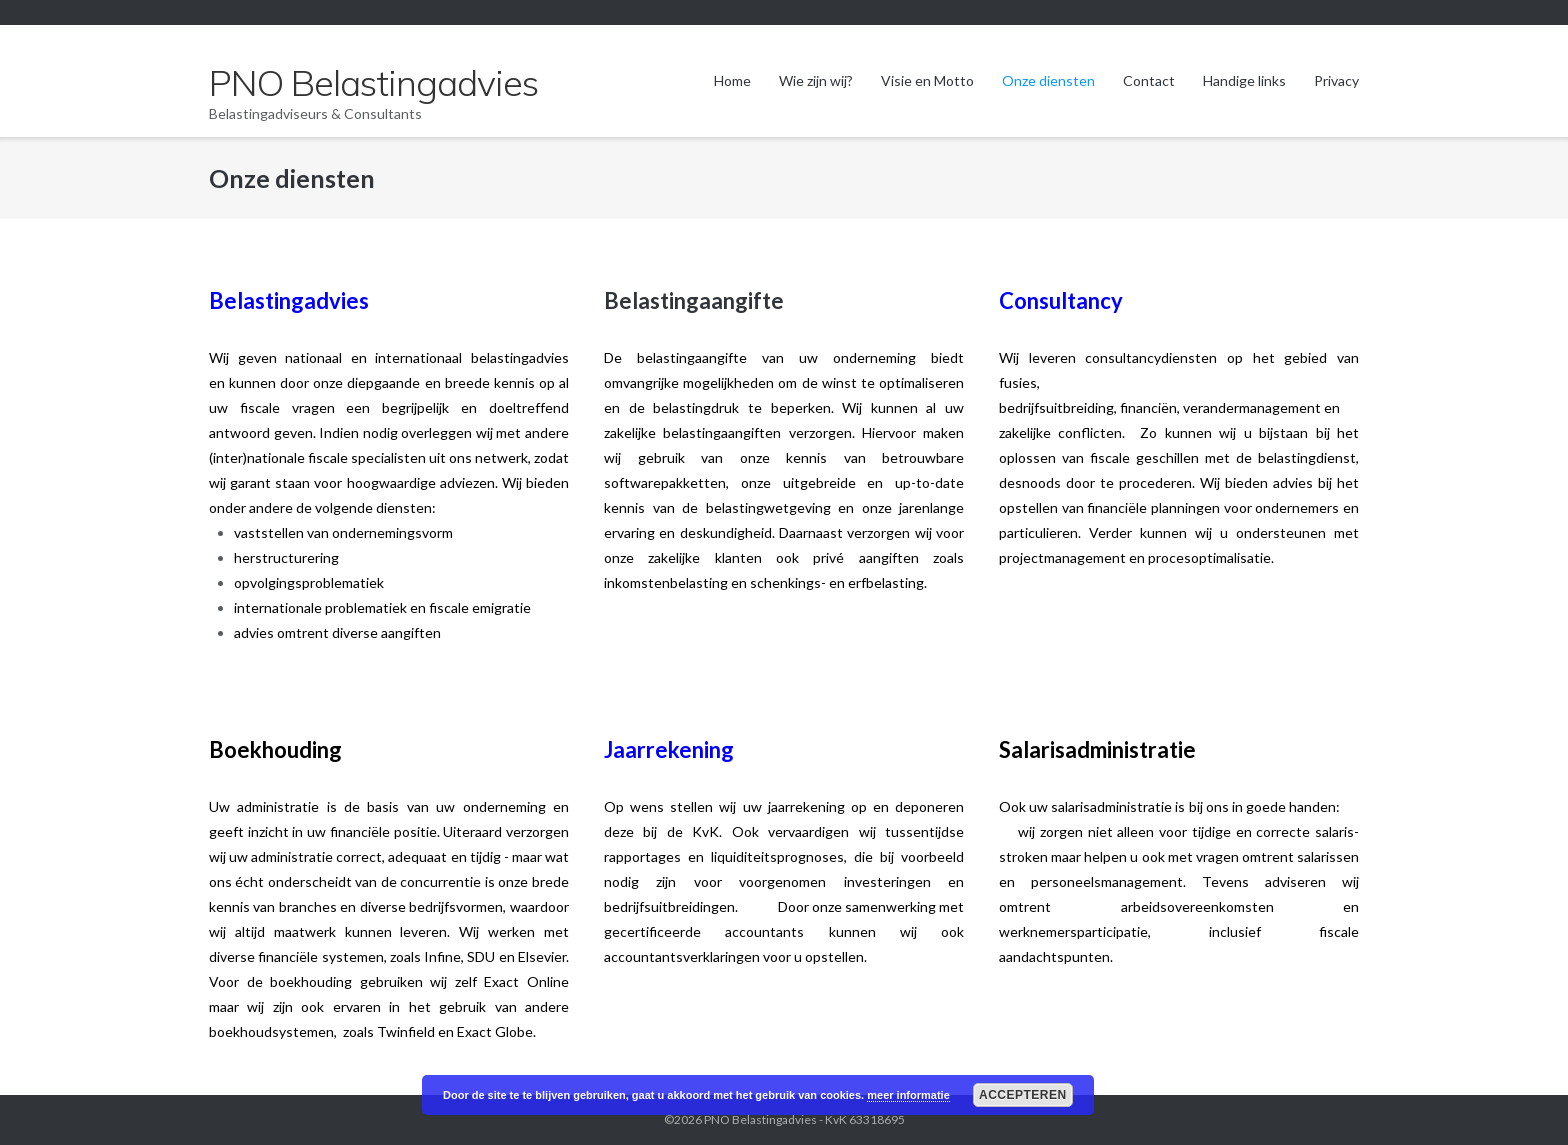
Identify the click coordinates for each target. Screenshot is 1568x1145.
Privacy (1336, 80)
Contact (1149, 80)
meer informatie (908, 1095)
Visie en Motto (927, 80)
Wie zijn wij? (816, 80)
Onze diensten (1048, 80)
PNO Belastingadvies (760, 1119)
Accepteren (1023, 1095)
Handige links (1244, 80)
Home (732, 80)
